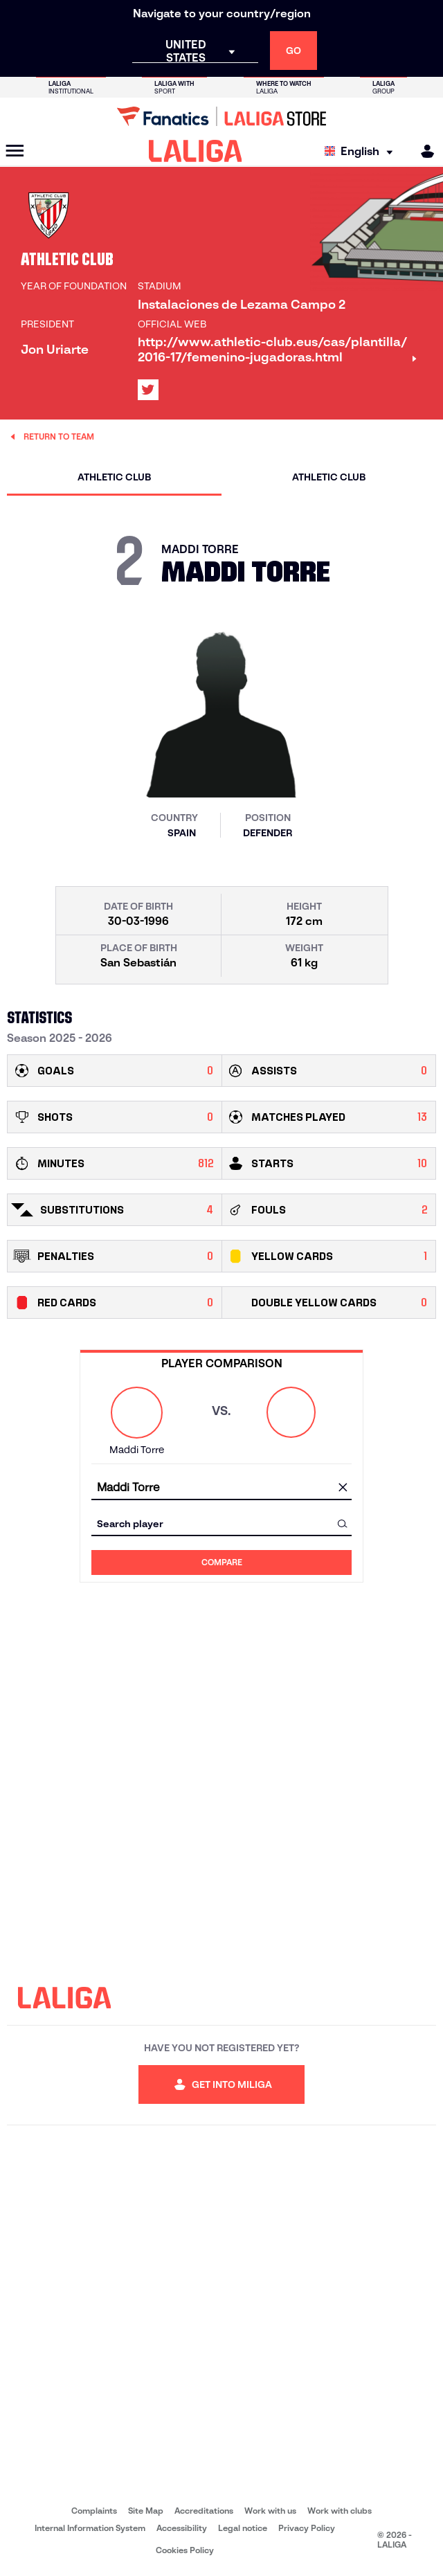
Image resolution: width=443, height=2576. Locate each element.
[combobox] (221, 1487)
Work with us (270, 2510)
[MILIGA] (422, 151)
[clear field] (342, 1487)
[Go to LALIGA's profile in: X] (148, 389)
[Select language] (362, 151)
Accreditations (203, 2510)
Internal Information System (90, 2527)
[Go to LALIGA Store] (221, 116)
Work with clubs (339, 2510)
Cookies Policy (185, 2550)
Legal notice (242, 2527)
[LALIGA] (195, 151)
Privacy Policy (306, 2527)
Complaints (94, 2510)
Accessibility (181, 2527)
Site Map (145, 2510)
